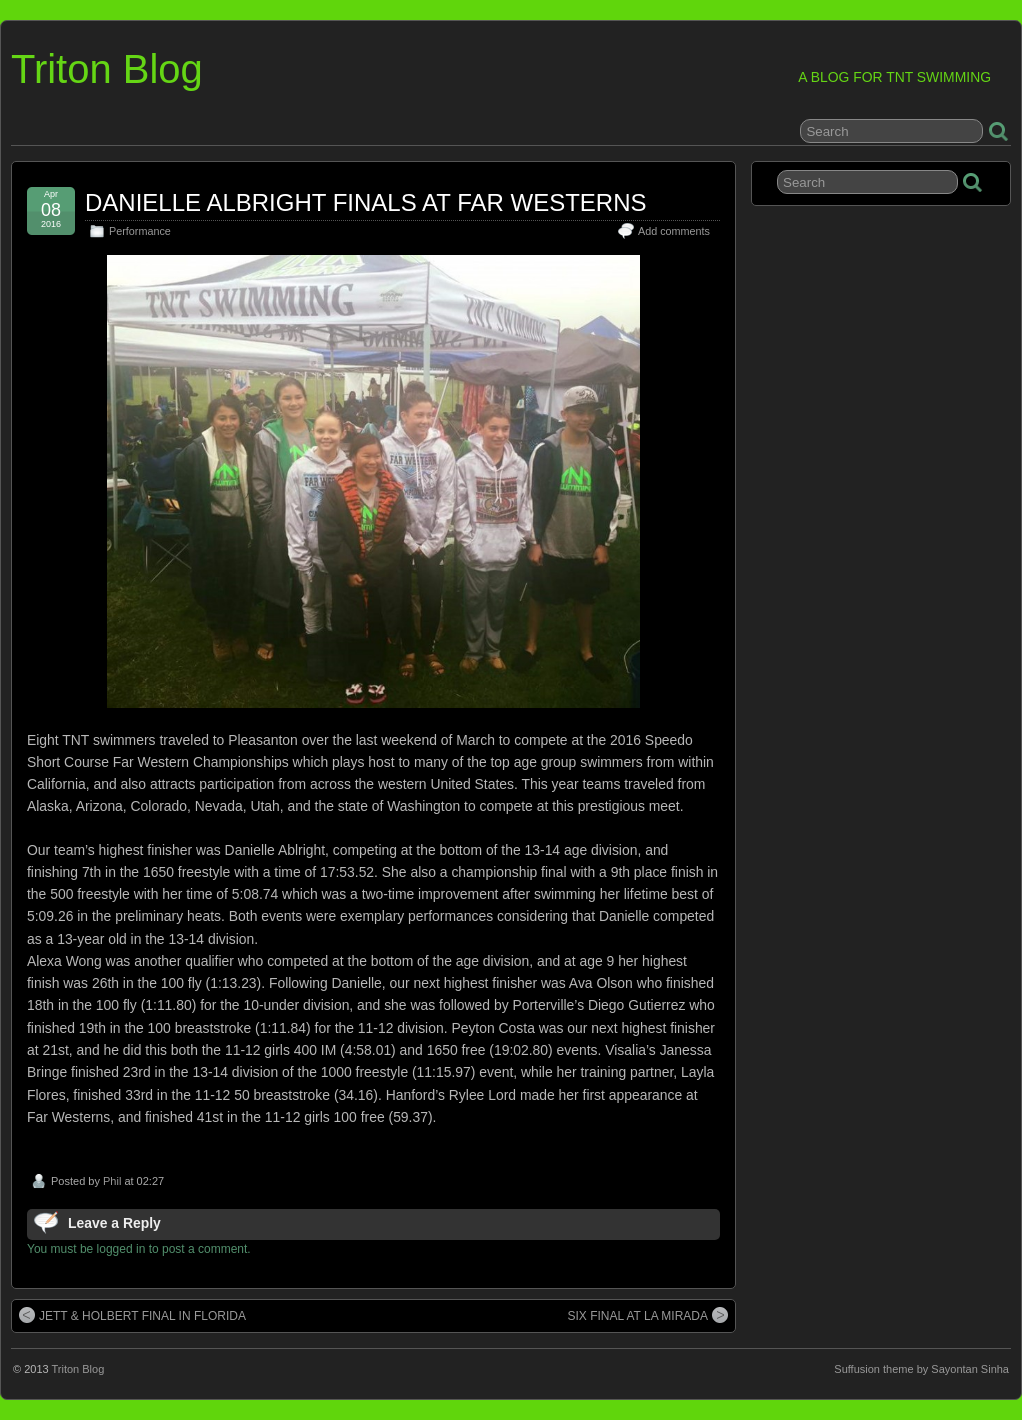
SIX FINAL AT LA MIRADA (648, 1315)
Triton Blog (107, 69)
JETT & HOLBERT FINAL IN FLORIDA (132, 1315)
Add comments (674, 231)
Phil (112, 1181)
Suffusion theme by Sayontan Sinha (921, 1369)
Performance (140, 231)
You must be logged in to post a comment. (139, 1249)
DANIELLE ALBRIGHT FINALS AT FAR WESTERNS (366, 202)
